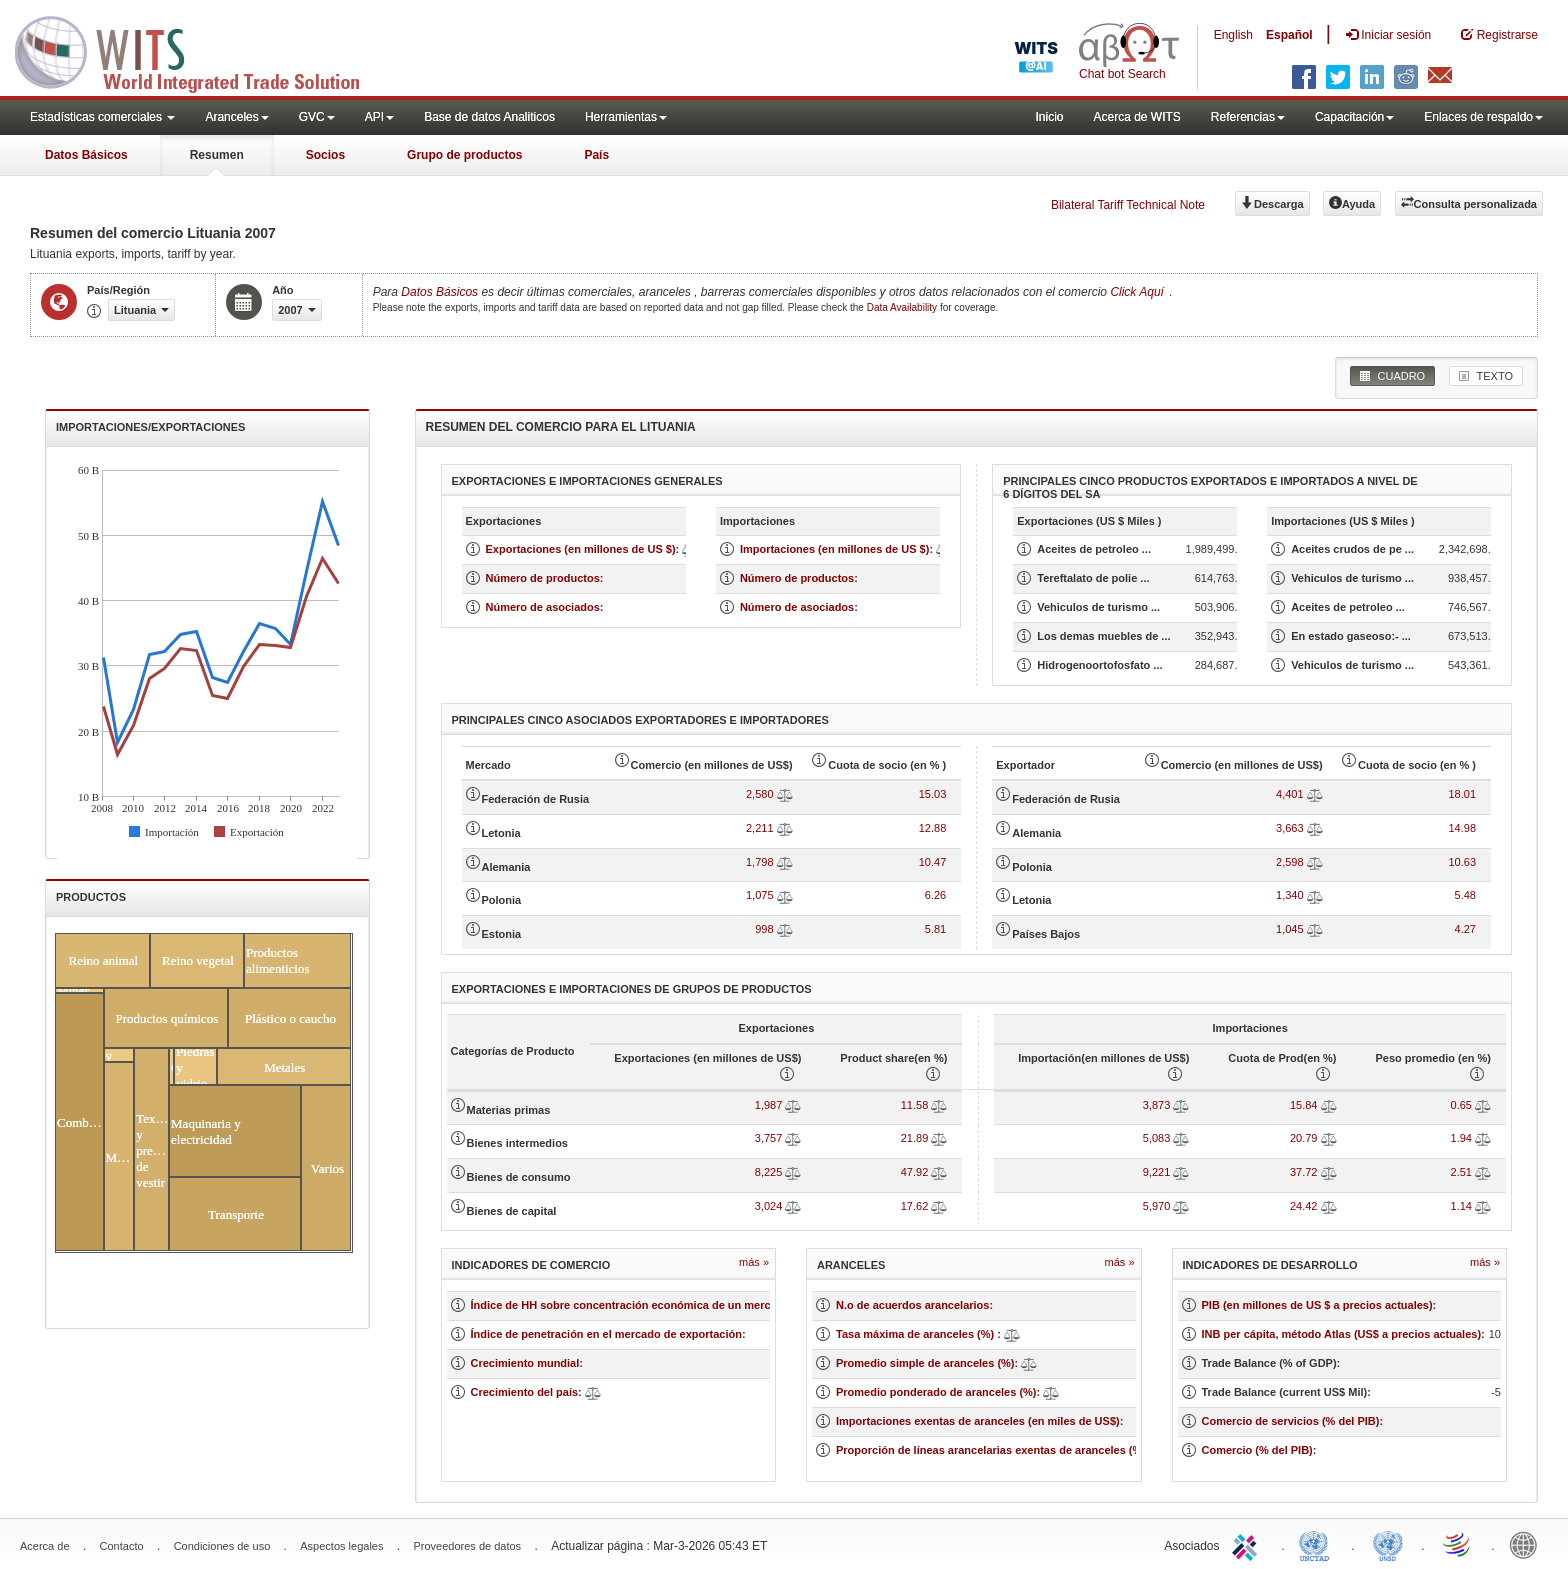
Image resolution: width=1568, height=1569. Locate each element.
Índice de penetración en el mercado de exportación (606, 1334)
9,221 (1157, 1172)
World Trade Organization (1458, 1544)
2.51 (1461, 1172)
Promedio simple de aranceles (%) (925, 1363)
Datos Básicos (86, 155)
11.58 (915, 1105)
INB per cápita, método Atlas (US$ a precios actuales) (1342, 1334)
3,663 (1290, 828)
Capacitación (1354, 117)
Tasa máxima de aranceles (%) (916, 1334)
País (596, 155)
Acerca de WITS (1136, 117)
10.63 (1462, 862)
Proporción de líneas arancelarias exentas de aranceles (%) (991, 1450)
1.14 (1461, 1206)
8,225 (769, 1172)
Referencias (1248, 117)
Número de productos (543, 578)
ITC (1248, 1544)
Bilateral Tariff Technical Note (1128, 205)
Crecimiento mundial (525, 1363)
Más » (754, 1262)
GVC (317, 117)
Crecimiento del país (525, 1392)
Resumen (217, 155)
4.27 (1465, 929)
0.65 (1461, 1105)
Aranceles (236, 117)
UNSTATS (1388, 1544)
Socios (325, 155)
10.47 (933, 862)
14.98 (1462, 828)
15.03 (933, 794)
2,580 (760, 794)
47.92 (915, 1172)
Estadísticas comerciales (102, 117)
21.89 (915, 1138)
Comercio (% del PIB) (1257, 1450)
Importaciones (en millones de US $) (835, 549)
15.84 (1304, 1105)
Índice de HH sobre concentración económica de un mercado (631, 1305)
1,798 (760, 862)
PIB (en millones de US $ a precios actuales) (1317, 1305)
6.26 (935, 895)
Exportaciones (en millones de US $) (581, 549)
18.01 (1462, 794)
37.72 (1304, 1172)
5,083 (1157, 1138)
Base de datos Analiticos (489, 117)
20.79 (1304, 1138)
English (1233, 35)
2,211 (760, 828)
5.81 (935, 929)
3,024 (769, 1206)
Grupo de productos (464, 155)
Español (1289, 35)
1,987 (769, 1105)
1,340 (1290, 895)
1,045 (1290, 929)
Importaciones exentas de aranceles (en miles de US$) (978, 1421)
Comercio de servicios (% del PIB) (1291, 1421)
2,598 (1290, 862)
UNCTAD (1318, 1544)
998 (764, 929)
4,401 (1290, 794)
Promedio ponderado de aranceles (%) (936, 1392)
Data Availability (903, 307)
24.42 (1304, 1206)
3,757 (769, 1138)
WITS (200, 50)
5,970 (1157, 1206)
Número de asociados (543, 607)
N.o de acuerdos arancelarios (912, 1305)
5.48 (1465, 895)
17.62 (915, 1206)
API (379, 117)
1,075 (760, 895)
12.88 (933, 828)
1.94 (1461, 1138)
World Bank (1528, 1544)
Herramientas (626, 117)
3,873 (1157, 1105)
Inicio (1049, 117)
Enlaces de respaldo (1483, 117)
